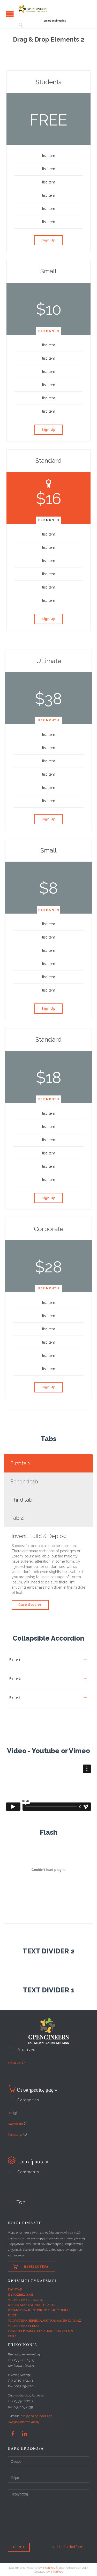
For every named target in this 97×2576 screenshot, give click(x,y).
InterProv (48, 2568)
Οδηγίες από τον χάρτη (23, 2422)
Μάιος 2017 (16, 2063)
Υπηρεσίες (15, 2134)
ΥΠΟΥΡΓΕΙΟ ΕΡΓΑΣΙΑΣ (25, 2300)
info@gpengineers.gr (36, 2416)
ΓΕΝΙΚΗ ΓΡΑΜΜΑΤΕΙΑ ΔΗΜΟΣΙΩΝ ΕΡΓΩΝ (40, 2331)
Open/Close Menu (9, 13)
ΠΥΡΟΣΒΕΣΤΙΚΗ (20, 2294)
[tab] (48, 1463)
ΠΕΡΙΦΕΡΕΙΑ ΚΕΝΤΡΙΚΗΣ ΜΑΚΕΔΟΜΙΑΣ (39, 2310)
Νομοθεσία (15, 2124)
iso (10, 2113)
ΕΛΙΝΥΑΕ (15, 2289)
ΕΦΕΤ (12, 2315)
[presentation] (47, 2531)
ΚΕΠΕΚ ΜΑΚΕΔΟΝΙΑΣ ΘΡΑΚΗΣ (32, 2305)
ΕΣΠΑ (12, 2336)
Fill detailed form (70, 2547)
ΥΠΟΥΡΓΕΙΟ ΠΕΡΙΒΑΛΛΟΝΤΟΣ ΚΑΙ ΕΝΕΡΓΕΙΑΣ (44, 2320)
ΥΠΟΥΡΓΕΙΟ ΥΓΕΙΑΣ (23, 2326)
